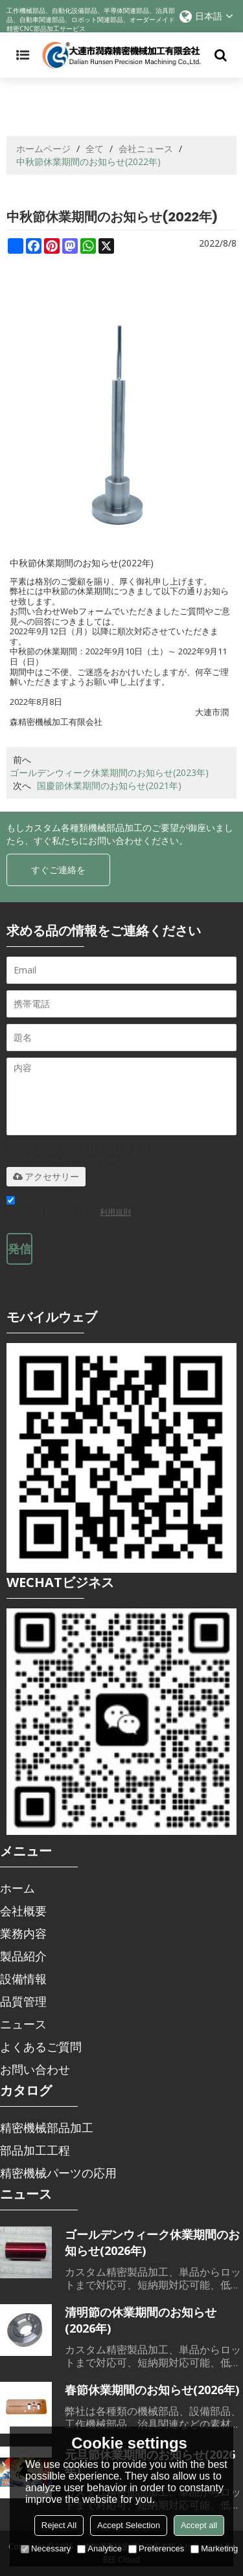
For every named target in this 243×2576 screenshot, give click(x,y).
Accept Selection (128, 2525)
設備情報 (23, 1978)
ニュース (23, 2024)
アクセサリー (46, 1176)
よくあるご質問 (41, 2046)
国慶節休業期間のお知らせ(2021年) (109, 785)
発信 (19, 1248)
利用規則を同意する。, (68, 1208)
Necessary (46, 2548)
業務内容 (23, 1933)
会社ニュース (146, 148)
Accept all (199, 2525)
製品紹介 (23, 1956)
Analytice (99, 2548)
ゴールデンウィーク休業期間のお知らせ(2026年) (152, 2242)
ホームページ (43, 148)
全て (95, 148)
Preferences (156, 2548)
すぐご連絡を (58, 869)
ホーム (17, 1888)
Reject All (58, 2525)
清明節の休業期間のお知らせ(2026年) (140, 2320)
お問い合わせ (35, 2069)
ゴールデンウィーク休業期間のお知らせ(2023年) (109, 772)
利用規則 (115, 1211)
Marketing (214, 2548)
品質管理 (23, 2001)
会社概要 (23, 1910)
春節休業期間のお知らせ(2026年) (152, 2389)
